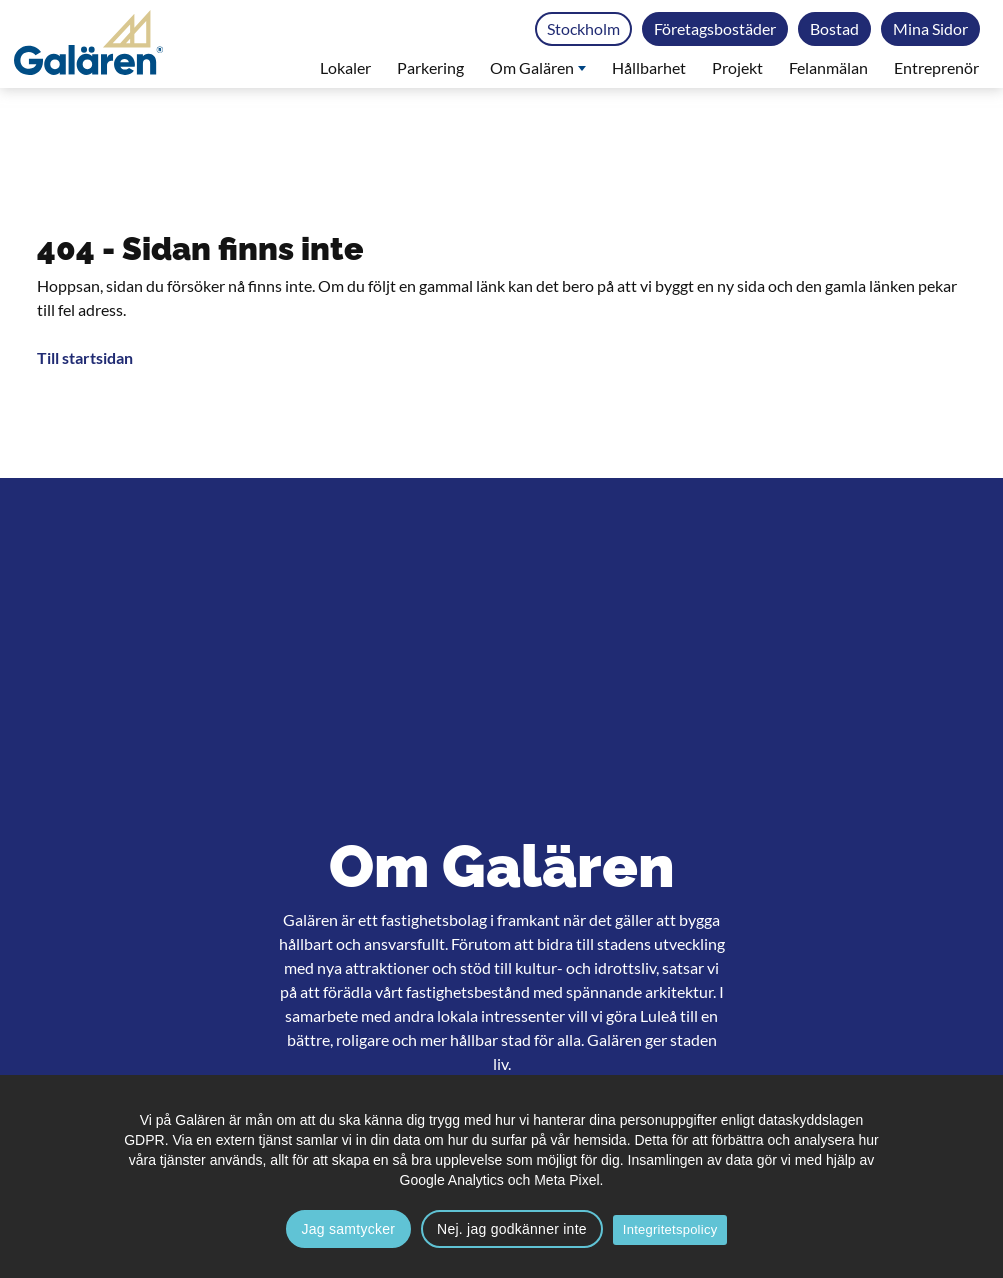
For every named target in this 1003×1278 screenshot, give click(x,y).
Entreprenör (936, 67)
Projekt (737, 67)
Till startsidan (85, 357)
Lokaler (345, 67)
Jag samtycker (349, 1229)
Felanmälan (828, 67)
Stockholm (583, 28)
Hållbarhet (649, 67)
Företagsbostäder (715, 28)
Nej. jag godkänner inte (512, 1229)
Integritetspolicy (670, 1229)
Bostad (834, 28)
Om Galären (538, 67)
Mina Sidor (930, 28)
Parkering (430, 67)
